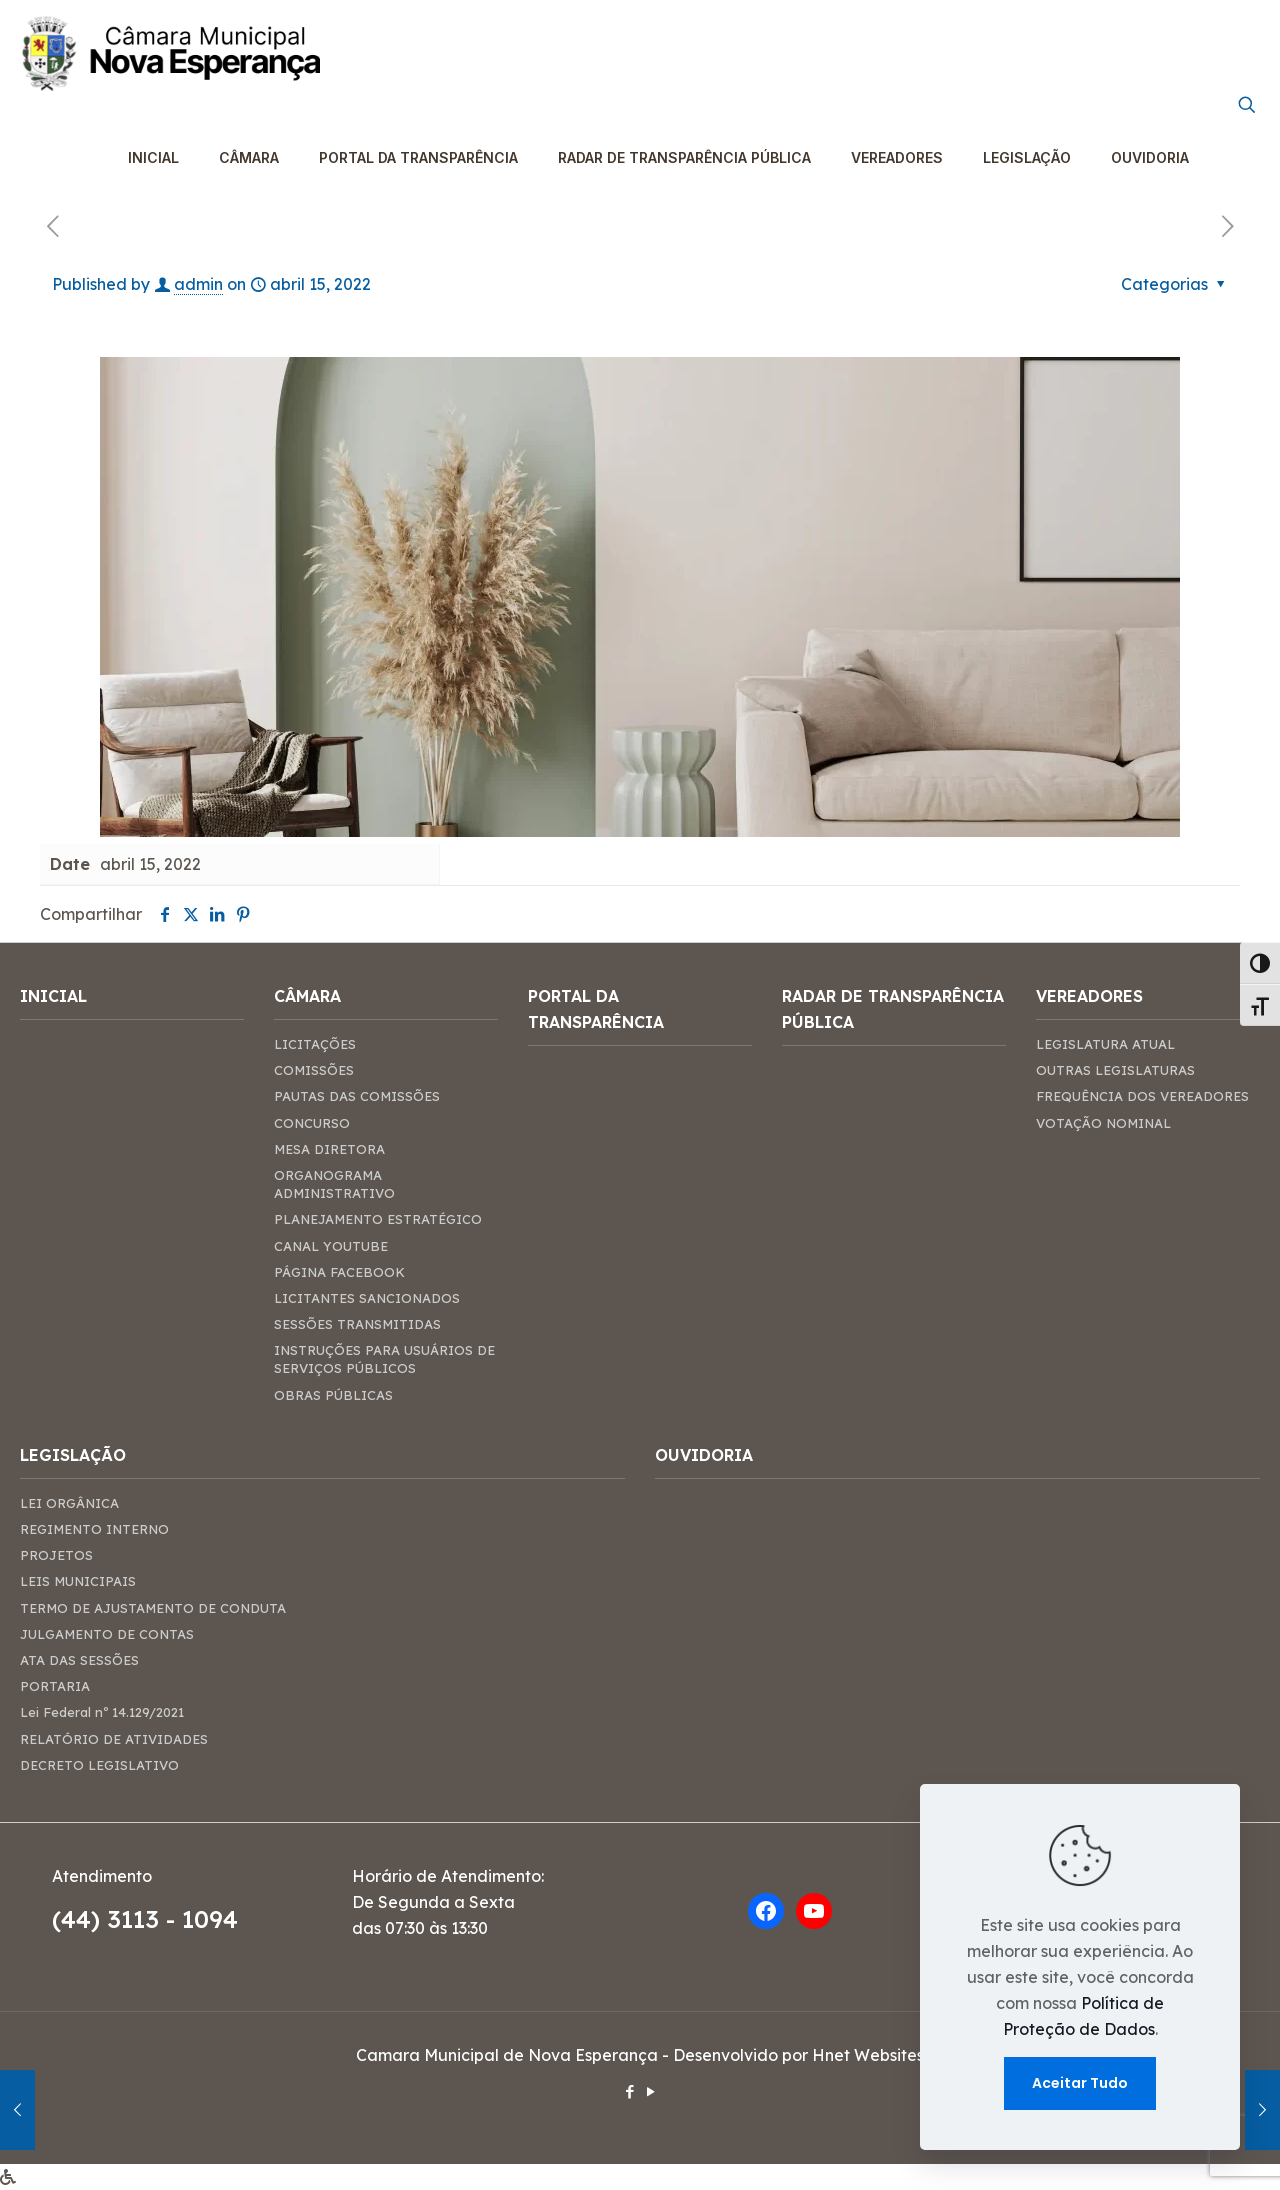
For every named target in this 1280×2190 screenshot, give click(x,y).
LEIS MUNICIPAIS (78, 1581)
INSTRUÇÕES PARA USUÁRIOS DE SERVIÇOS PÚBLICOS (384, 1359)
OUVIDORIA (704, 1455)
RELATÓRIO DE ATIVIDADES (114, 1739)
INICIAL (53, 996)
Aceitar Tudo (1080, 2083)
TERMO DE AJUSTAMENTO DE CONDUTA (153, 1608)
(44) (79, 1919)
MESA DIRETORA (329, 1149)
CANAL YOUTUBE (331, 1246)
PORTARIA (55, 1686)
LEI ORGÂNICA (69, 1503)
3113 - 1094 (172, 1919)
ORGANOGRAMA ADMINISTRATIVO (334, 1184)
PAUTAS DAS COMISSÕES (357, 1096)
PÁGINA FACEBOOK (339, 1272)
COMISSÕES (314, 1070)
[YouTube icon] (650, 2091)
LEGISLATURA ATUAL (1105, 1044)
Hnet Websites (868, 2055)
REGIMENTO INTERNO (94, 1529)
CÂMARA (307, 996)
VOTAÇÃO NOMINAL (1103, 1123)
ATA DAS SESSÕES (79, 1660)
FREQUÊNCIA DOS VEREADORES (1142, 1096)
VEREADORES (1089, 996)
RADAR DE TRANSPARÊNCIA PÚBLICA (893, 1009)
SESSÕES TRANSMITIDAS (357, 1324)
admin (198, 284)
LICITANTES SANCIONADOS (367, 1298)
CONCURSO (312, 1123)
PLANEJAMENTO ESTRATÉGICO (378, 1219)
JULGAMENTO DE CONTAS (107, 1634)
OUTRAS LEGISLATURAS (1115, 1070)
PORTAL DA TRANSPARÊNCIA (596, 1009)
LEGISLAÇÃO (73, 1455)
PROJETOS (56, 1555)
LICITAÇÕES (315, 1044)
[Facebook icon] (629, 2091)
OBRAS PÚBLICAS (333, 1395)
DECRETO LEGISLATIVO (99, 1765)
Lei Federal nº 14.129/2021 (102, 1712)
